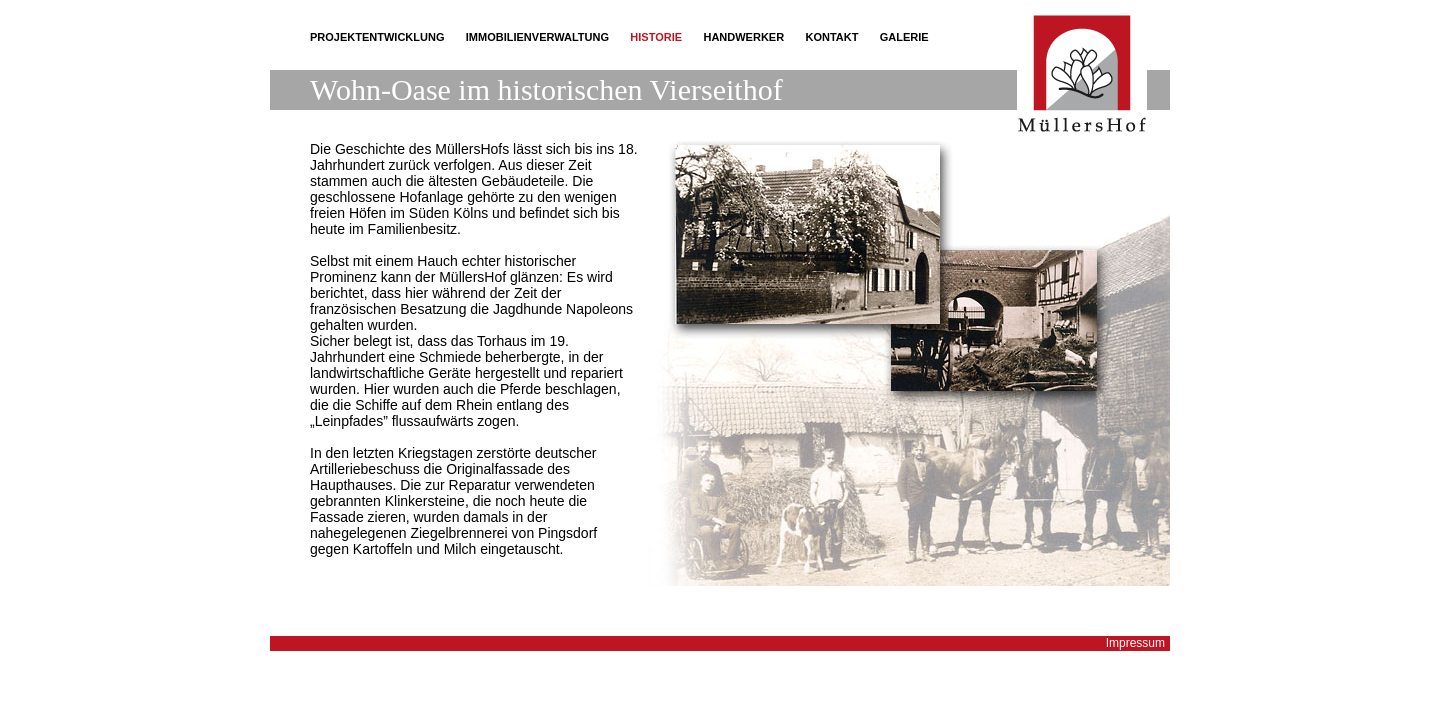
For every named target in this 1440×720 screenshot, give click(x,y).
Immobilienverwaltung (537, 37)
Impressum (1135, 643)
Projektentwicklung (377, 37)
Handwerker (743, 37)
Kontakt (831, 37)
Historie (656, 37)
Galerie (904, 37)
